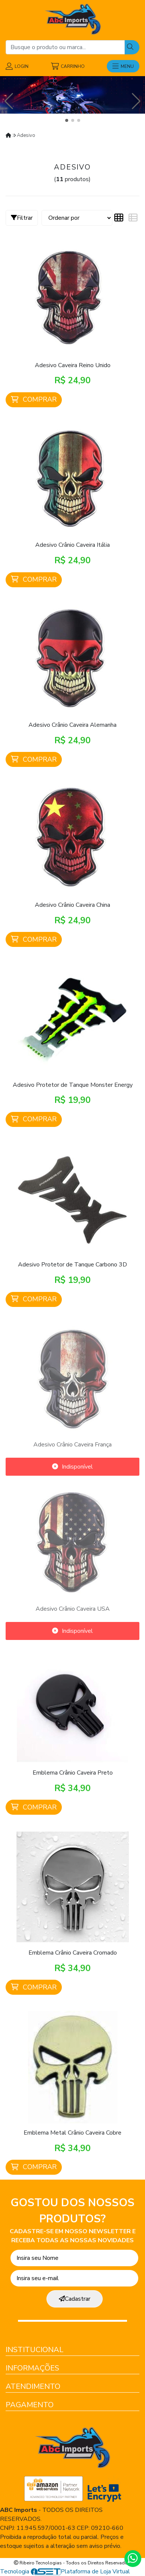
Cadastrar (74, 2299)
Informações (32, 2368)
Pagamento (30, 2405)
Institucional (34, 2350)
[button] (66, 120)
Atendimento (33, 2386)
